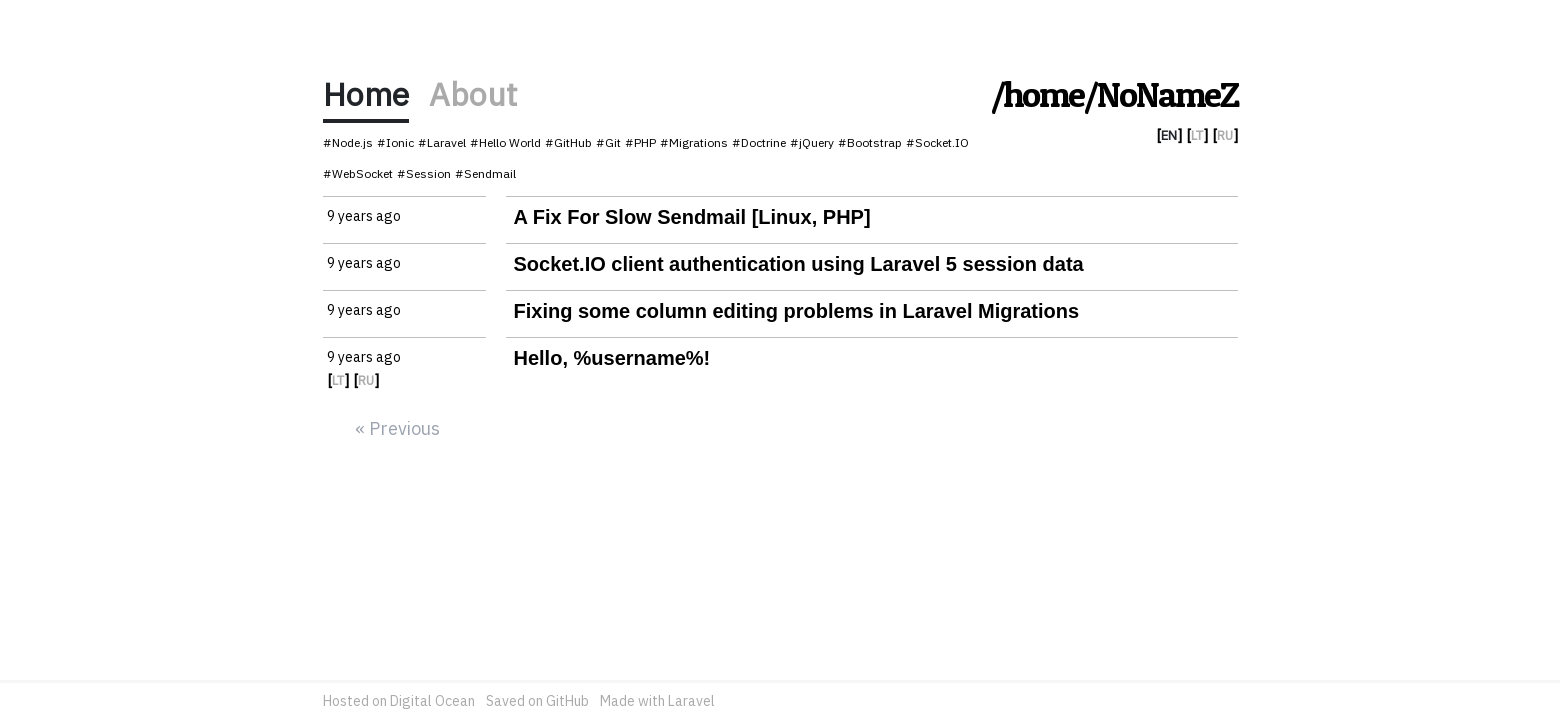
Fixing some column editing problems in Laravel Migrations (797, 311)
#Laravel (442, 142)
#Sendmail (485, 173)
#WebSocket (358, 173)
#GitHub (568, 142)
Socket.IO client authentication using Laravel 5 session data (799, 264)
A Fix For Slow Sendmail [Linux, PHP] (692, 217)
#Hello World (505, 142)
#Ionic (395, 142)
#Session (424, 173)
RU (1225, 135)
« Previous (397, 428)
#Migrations (694, 142)
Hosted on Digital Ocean (399, 701)
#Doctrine (759, 142)
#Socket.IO (937, 142)
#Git (608, 142)
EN (1169, 135)
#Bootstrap (870, 142)
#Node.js (348, 142)
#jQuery (812, 142)
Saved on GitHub (537, 701)
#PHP (640, 142)
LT (1197, 135)
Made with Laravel (657, 701)
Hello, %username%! (612, 358)
